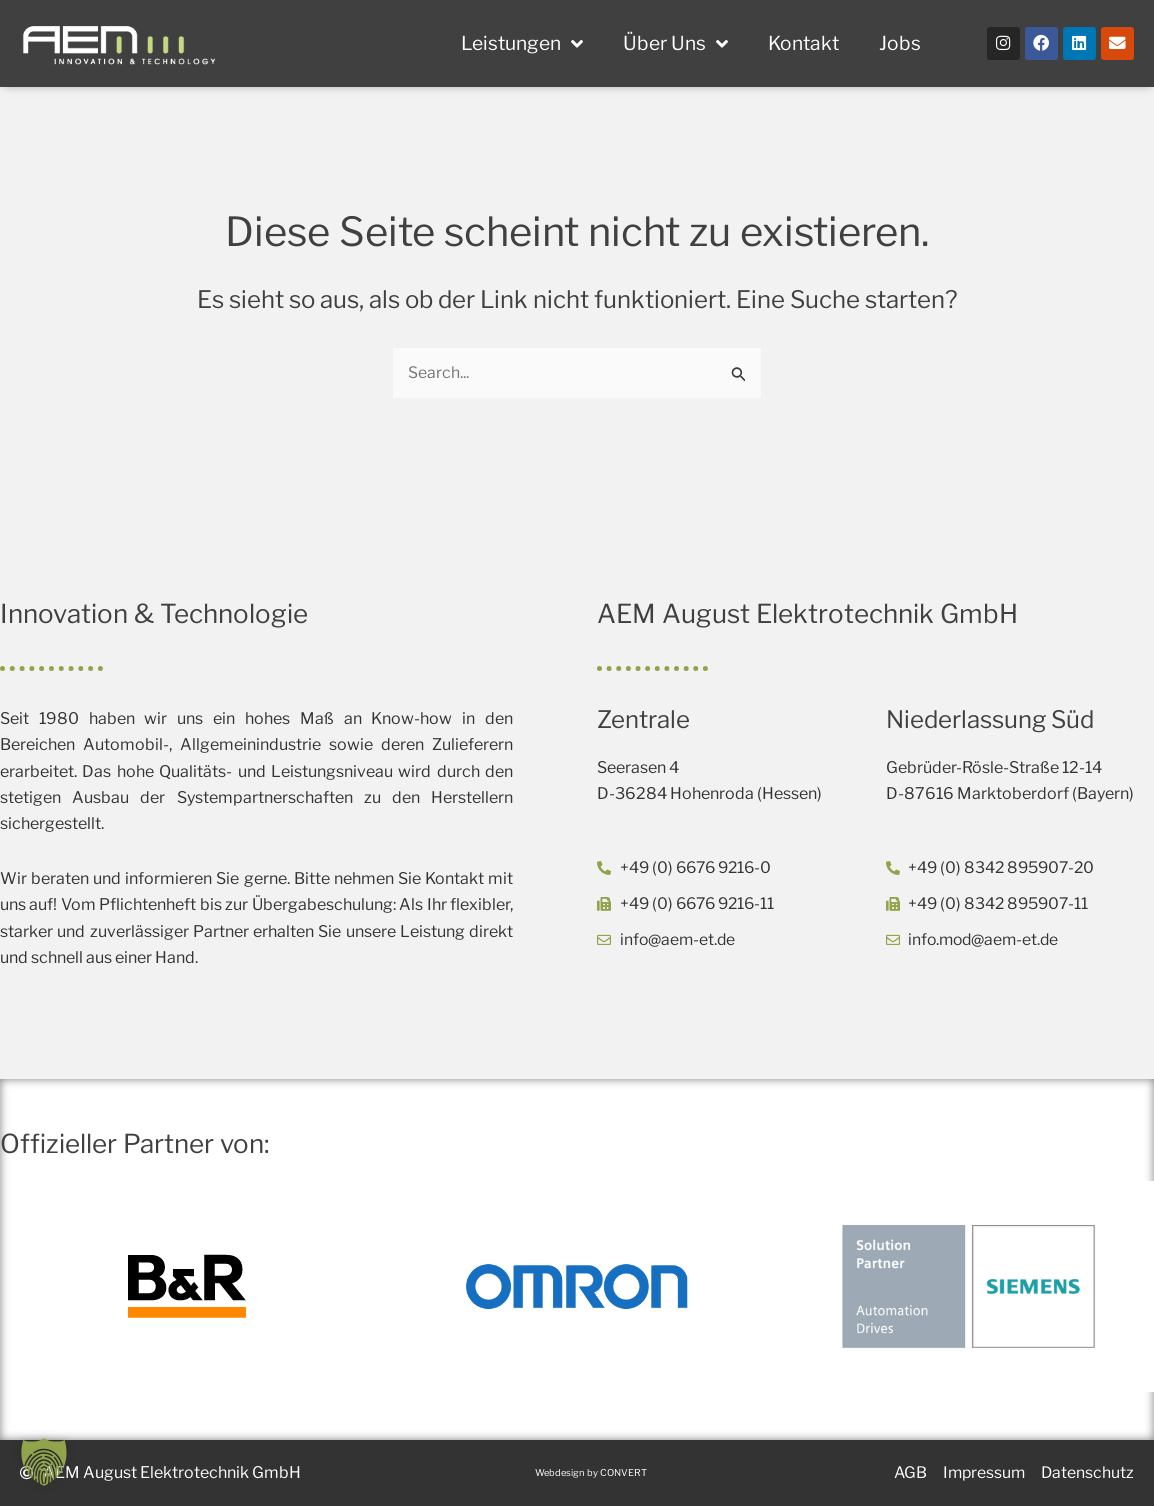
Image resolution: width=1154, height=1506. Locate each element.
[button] (44, 1462)
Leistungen (522, 43)
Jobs (900, 43)
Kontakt (803, 43)
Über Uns (675, 43)
